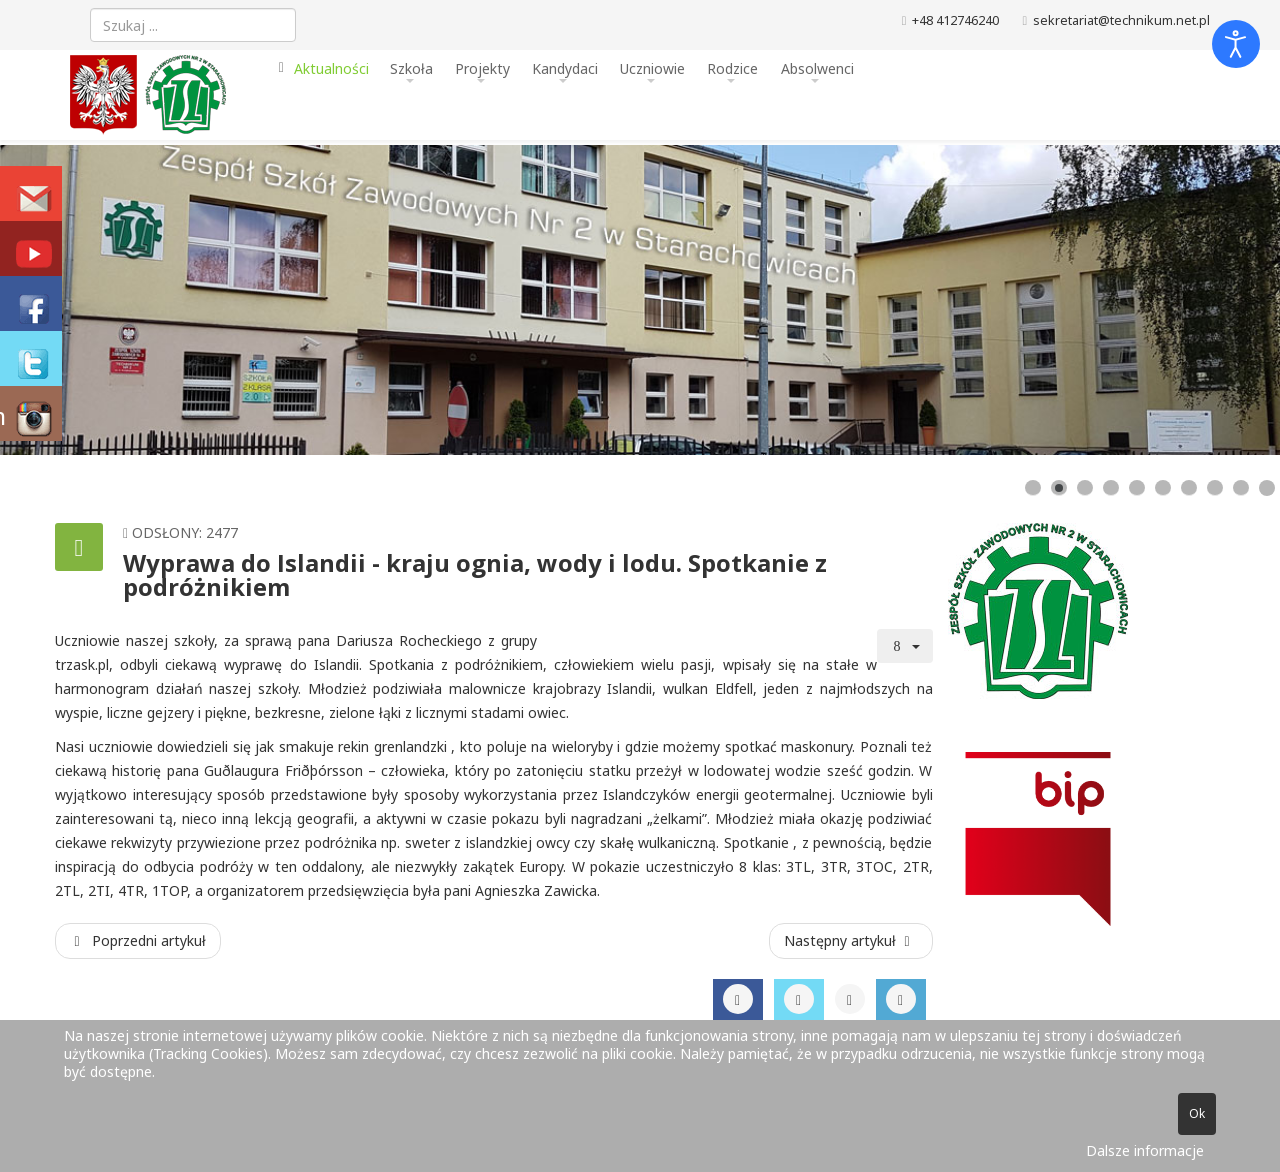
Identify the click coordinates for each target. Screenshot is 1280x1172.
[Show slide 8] (1215, 488)
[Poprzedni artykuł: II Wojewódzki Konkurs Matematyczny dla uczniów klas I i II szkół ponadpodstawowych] (138, 941)
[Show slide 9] (1241, 488)
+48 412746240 (955, 20)
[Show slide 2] (1059, 488)
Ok (1197, 1113)
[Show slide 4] (1111, 488)
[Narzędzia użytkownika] (905, 646)
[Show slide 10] (1267, 488)
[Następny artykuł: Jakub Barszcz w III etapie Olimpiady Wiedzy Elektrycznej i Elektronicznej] (851, 941)
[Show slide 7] (1189, 488)
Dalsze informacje (1145, 1150)
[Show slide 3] (1085, 488)
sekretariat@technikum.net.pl (1121, 20)
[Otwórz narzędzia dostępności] (1236, 44)
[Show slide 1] (1033, 488)
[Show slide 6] (1163, 488)
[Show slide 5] (1137, 488)
